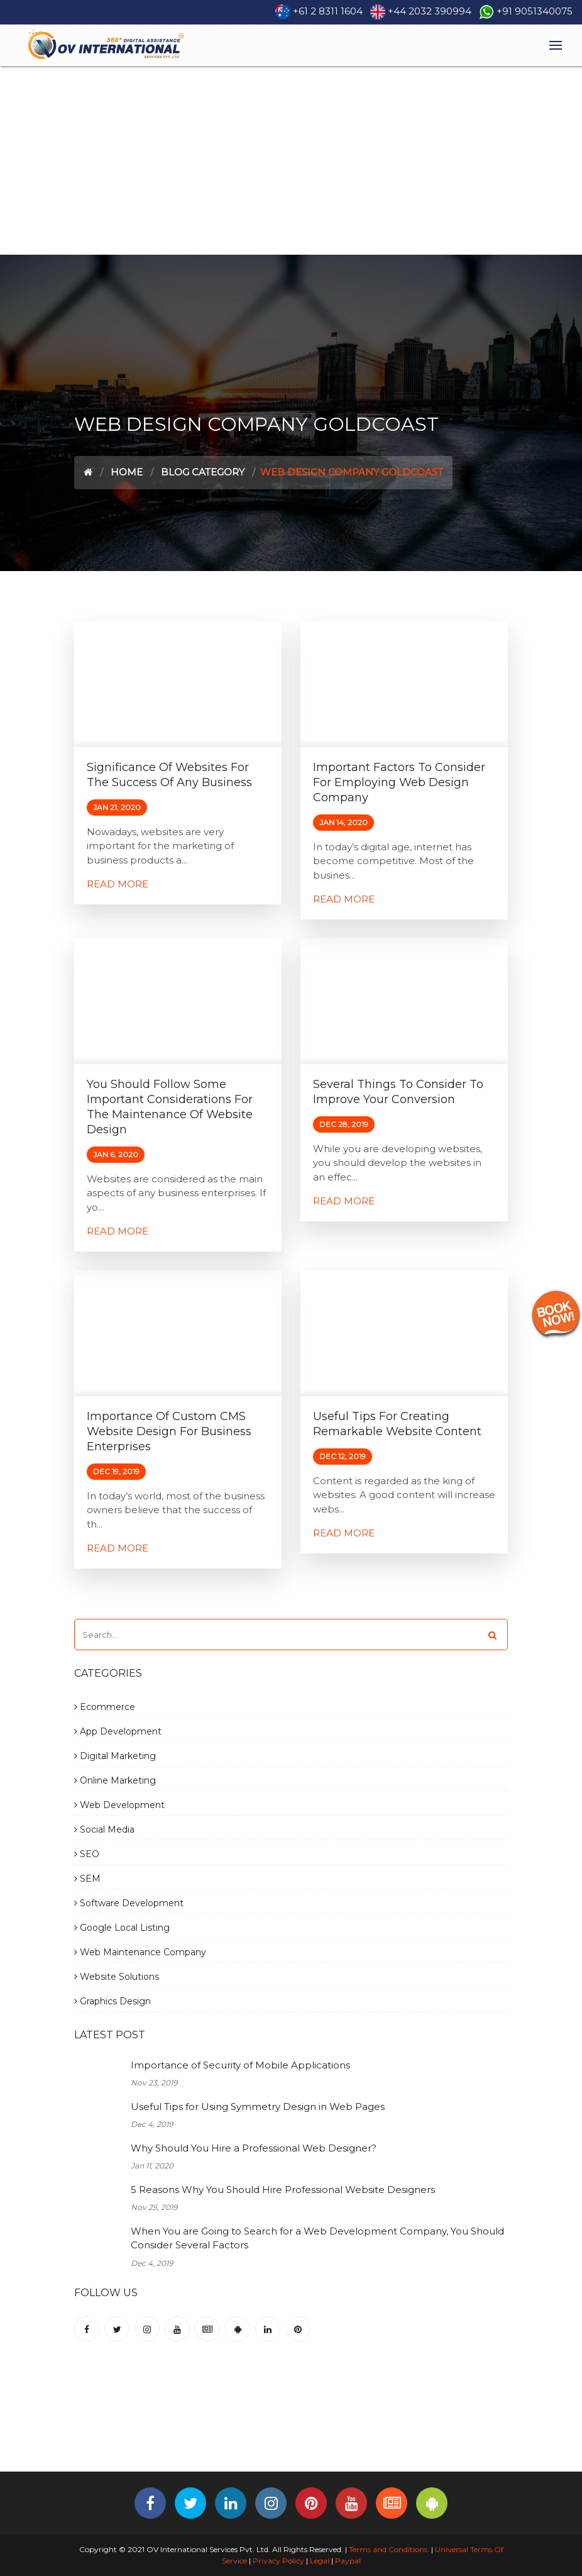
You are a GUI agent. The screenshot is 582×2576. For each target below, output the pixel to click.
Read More (117, 884)
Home (127, 472)
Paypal (348, 2560)
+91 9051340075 (535, 11)
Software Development (129, 1903)
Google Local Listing (122, 1927)
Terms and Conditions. (388, 2549)
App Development (118, 1731)
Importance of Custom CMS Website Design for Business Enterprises (169, 1431)
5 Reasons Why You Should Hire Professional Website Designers (283, 2190)
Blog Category (202, 472)
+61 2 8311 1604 (328, 11)
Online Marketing (115, 1780)
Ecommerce (104, 1707)
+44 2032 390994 (429, 11)
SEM (87, 1878)
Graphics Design (112, 2001)
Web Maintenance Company (140, 1952)
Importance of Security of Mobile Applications (240, 2065)
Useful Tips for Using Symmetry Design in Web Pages (258, 2106)
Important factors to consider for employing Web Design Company (399, 782)
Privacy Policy (278, 2560)
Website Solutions (116, 1976)
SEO (86, 1854)
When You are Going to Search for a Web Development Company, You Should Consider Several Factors (317, 2238)
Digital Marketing (115, 1756)
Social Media (104, 1829)
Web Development (119, 1805)
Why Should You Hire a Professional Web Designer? (253, 2148)
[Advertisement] (291, 160)
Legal (319, 2560)
